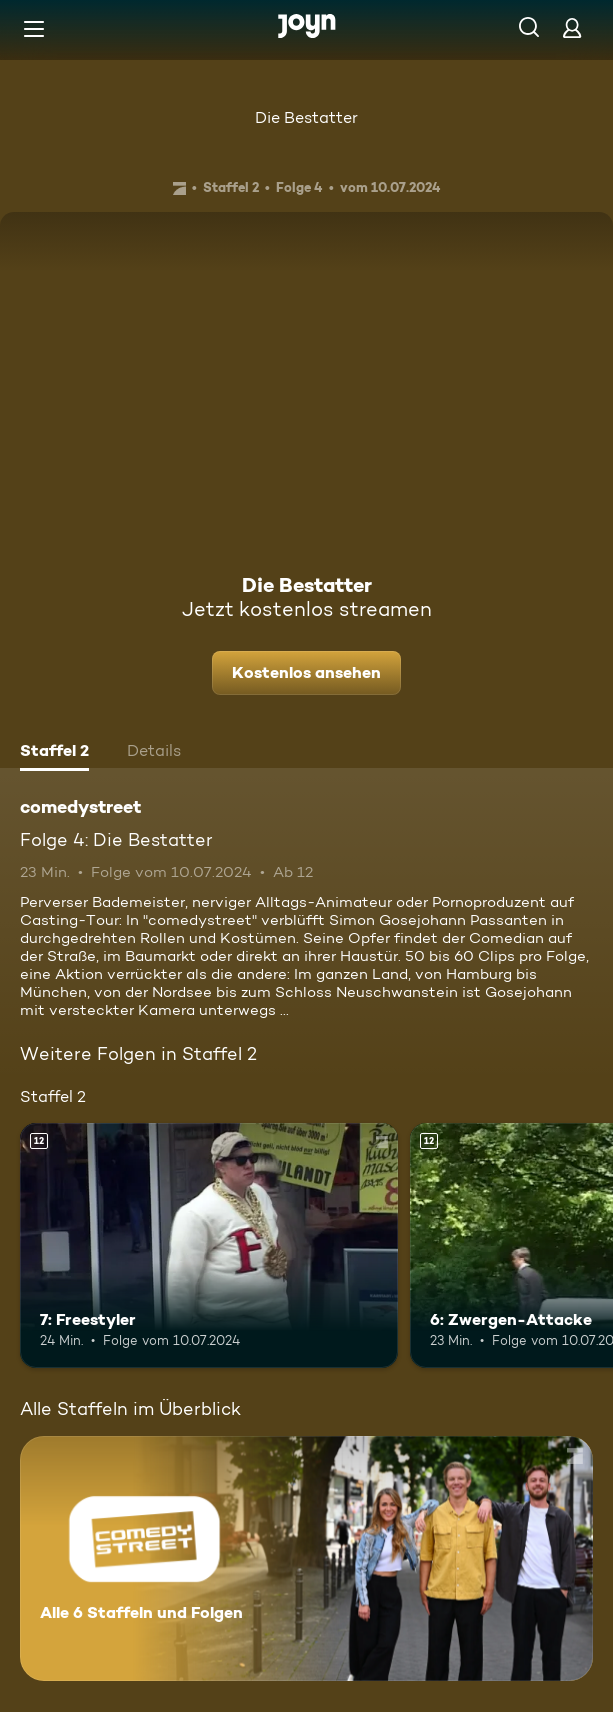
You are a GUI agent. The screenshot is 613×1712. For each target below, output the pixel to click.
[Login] (572, 27)
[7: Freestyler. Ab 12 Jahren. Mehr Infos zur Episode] (209, 1246)
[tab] (54, 753)
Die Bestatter (306, 117)
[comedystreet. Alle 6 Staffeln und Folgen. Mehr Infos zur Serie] (306, 1558)
